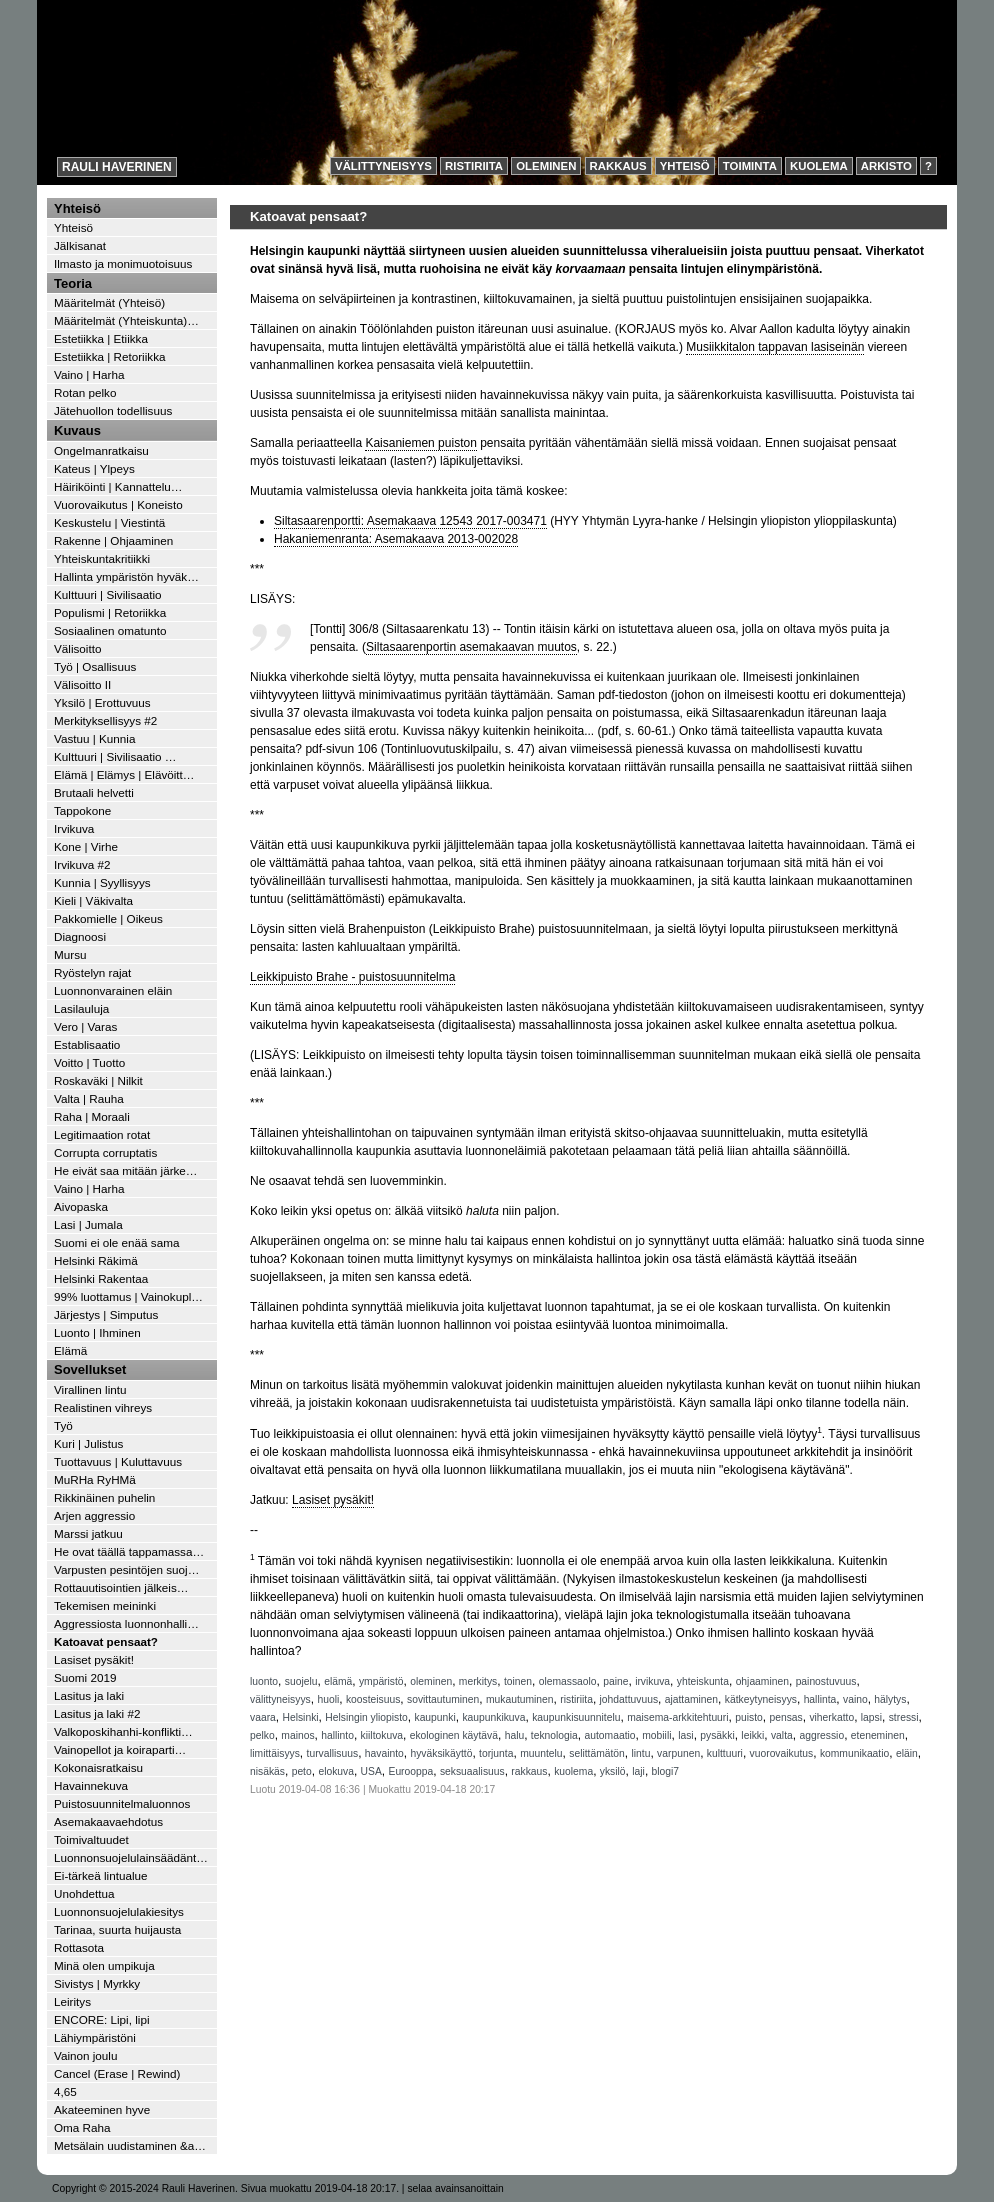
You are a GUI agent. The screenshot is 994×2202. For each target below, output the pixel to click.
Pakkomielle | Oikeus (108, 918)
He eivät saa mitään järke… (126, 1170)
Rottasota (79, 1947)
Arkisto (886, 166)
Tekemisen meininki (105, 1605)
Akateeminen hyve (102, 2109)
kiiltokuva (382, 1735)
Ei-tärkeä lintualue (101, 1875)
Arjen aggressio (94, 1515)
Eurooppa (411, 1771)
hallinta (820, 1699)
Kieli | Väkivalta (93, 900)
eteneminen (878, 1735)
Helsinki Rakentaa (101, 1278)
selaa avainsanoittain (455, 2188)
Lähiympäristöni (95, 2037)
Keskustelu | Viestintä (109, 522)
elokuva (336, 1771)
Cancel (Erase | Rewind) (117, 2073)
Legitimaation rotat (102, 1134)
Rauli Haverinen (117, 167)
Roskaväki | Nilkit (98, 1080)
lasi (685, 1735)
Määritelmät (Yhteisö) (109, 302)
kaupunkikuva (493, 1717)
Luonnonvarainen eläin (113, 990)
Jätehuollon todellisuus (113, 410)
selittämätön (597, 1753)
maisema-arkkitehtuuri (677, 1717)
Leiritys (72, 2001)
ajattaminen (691, 1699)
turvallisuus (333, 1753)
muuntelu (541, 1753)
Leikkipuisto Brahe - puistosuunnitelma (352, 977)
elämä (338, 1681)
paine (615, 1681)
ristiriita (576, 1699)
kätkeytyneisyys (761, 1699)
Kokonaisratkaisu (98, 1767)
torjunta (496, 1753)
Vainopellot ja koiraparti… (120, 1749)
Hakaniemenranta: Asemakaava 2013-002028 (396, 539)
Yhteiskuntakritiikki (102, 558)
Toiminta (750, 166)
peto (302, 1771)
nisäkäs (267, 1771)
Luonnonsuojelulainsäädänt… (131, 1857)
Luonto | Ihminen (97, 1332)
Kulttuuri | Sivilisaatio (108, 594)
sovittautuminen (443, 1699)
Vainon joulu (85, 2055)
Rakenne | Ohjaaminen (113, 540)
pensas (785, 1717)
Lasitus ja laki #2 (97, 1713)
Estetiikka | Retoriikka (110, 356)
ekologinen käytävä (454, 1735)
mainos (297, 1735)
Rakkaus (618, 166)
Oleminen (546, 166)
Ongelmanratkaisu (101, 450)
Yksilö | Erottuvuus (102, 702)
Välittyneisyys (383, 166)
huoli (328, 1699)
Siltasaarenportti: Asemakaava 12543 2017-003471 (410, 521)
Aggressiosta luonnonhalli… (126, 1623)
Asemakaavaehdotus (108, 1821)
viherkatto (831, 1717)
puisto (749, 1717)
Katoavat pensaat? (106, 1641)
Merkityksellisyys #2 (105, 720)
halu (515, 1735)
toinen (518, 1681)
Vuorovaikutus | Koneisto (118, 504)
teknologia (554, 1735)
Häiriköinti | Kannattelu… (118, 486)
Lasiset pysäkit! (333, 1500)
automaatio (610, 1735)
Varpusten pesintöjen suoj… (126, 1569)
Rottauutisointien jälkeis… (121, 1587)
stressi (904, 1717)
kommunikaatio (854, 1753)
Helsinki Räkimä (96, 1260)
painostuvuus (826, 1681)
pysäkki (717, 1735)
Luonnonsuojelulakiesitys (119, 1911)
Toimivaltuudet (91, 1839)
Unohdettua (84, 1893)
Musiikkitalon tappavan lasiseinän (775, 347)
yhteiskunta (703, 1681)
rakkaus (529, 1771)
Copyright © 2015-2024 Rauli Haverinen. (145, 2188)
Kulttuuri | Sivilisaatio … (115, 756)
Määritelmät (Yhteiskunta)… (126, 320)
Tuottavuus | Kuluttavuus (118, 1461)
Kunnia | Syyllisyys (102, 882)
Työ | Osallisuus (95, 666)
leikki (752, 1735)
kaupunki (434, 1717)
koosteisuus (373, 1699)
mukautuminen (520, 1699)
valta (782, 1735)
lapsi (871, 1717)
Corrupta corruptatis (105, 1152)
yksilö (613, 1771)
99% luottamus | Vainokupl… (128, 1296)
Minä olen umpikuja (104, 1965)
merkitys (478, 1681)
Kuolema (819, 166)
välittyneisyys (280, 1699)
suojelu (301, 1681)
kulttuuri (725, 1753)
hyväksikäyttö (441, 1753)
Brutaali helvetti (94, 792)
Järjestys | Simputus (106, 1314)
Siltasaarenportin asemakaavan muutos (471, 647)
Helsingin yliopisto (366, 1717)
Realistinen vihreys (103, 1407)
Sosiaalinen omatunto (110, 630)
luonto (264, 1681)
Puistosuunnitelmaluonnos (122, 1803)
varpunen (678, 1753)
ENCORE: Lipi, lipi (101, 2019)
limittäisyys (275, 1753)
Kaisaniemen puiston (420, 443)
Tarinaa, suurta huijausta (117, 1929)
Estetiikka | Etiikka (101, 338)
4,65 (65, 2091)
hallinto (337, 1735)
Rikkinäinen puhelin (104, 1497)
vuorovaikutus (782, 1753)
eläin (907, 1753)
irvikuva (652, 1681)
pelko (262, 1735)
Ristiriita (474, 166)
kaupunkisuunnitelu (576, 1717)
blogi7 (666, 1771)
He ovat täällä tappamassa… (129, 1551)
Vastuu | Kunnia (94, 738)
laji (638, 1771)
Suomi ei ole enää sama (116, 1242)
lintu (641, 1753)
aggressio (821, 1735)
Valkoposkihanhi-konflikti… (123, 1731)
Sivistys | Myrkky (97, 1983)
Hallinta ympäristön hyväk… (126, 576)
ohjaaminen (762, 1681)
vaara (263, 1717)
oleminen (431, 1681)
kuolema (573, 1771)
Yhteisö (685, 166)
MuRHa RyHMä (95, 1479)
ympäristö (381, 1681)
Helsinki (300, 1717)
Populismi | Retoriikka (110, 612)
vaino (855, 1699)
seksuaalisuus (472, 1771)
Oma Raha (82, 2127)
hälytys (890, 1699)
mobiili (656, 1735)
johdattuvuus (629, 1699)
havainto (384, 1753)
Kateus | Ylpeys (94, 468)
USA (371, 1771)
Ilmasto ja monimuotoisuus (123, 263)
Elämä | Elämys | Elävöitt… (124, 774)
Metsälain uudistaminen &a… (130, 2145)
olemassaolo (568, 1681)
